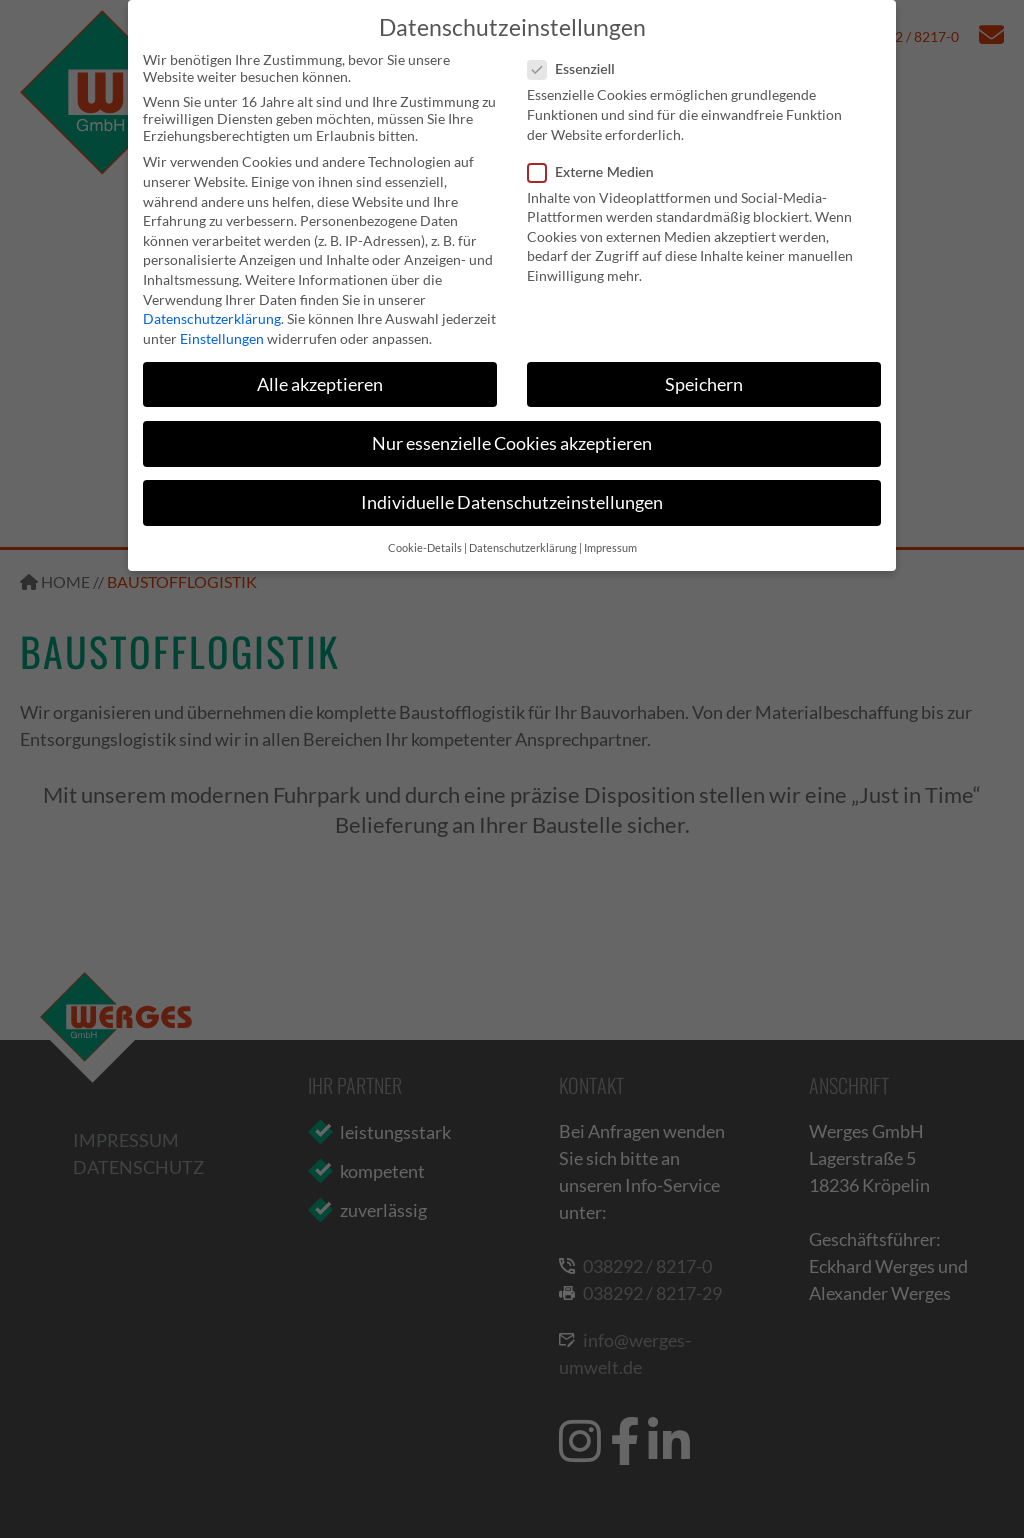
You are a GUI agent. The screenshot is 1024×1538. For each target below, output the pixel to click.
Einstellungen (222, 338)
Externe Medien (597, 171)
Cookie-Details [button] (425, 548)
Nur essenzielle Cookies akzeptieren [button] (512, 443)
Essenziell (577, 68)
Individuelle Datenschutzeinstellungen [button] (512, 502)
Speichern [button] (704, 384)
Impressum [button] (610, 548)
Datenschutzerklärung (212, 318)
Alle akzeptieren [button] (320, 384)
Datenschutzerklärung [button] (523, 548)
